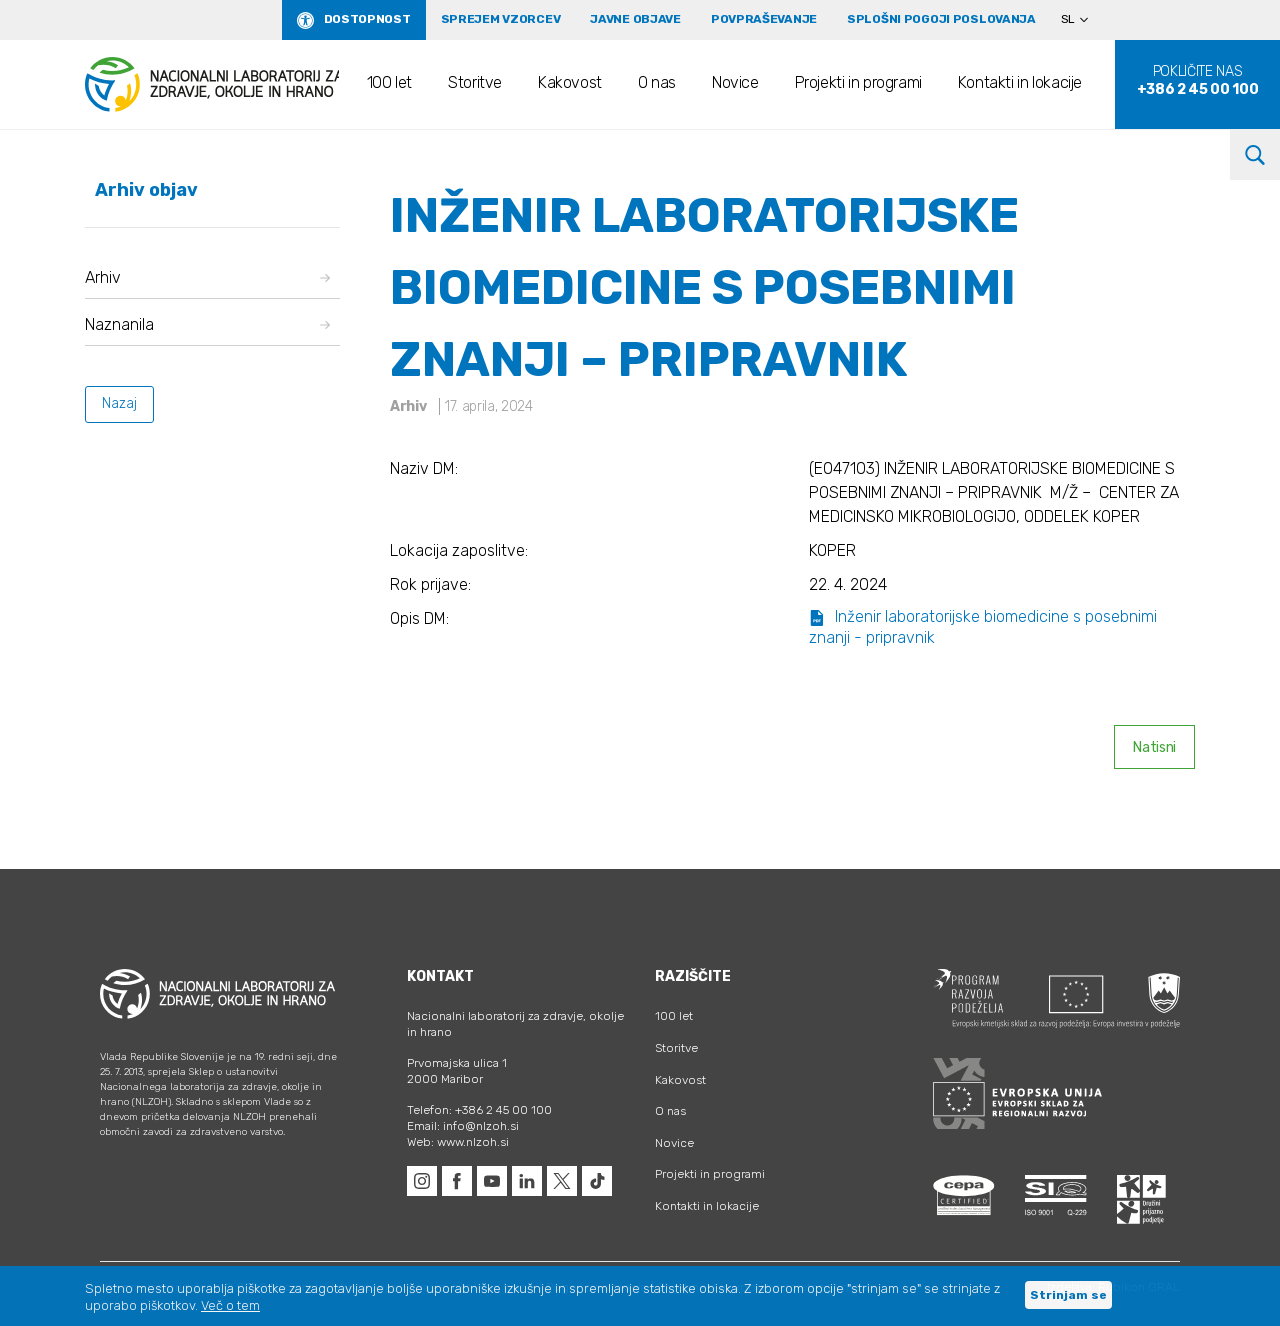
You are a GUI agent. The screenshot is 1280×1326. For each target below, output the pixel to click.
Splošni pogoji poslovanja (941, 19)
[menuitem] (1083, 20)
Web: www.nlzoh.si (458, 1142)
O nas (657, 82)
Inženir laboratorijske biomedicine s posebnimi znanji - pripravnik (983, 627)
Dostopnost (367, 19)
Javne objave (635, 19)
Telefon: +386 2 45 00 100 (479, 1110)
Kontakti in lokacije (1020, 82)
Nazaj (119, 403)
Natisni (1154, 747)
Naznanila (207, 324)
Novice (735, 82)
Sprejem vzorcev (501, 19)
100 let (389, 82)
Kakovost (570, 82)
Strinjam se (1068, 1295)
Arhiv (207, 277)
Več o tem (230, 1305)
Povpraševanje (764, 19)
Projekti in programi (858, 82)
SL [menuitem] (1068, 19)
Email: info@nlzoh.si (463, 1126)
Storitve (475, 82)
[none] (1083, 20)
